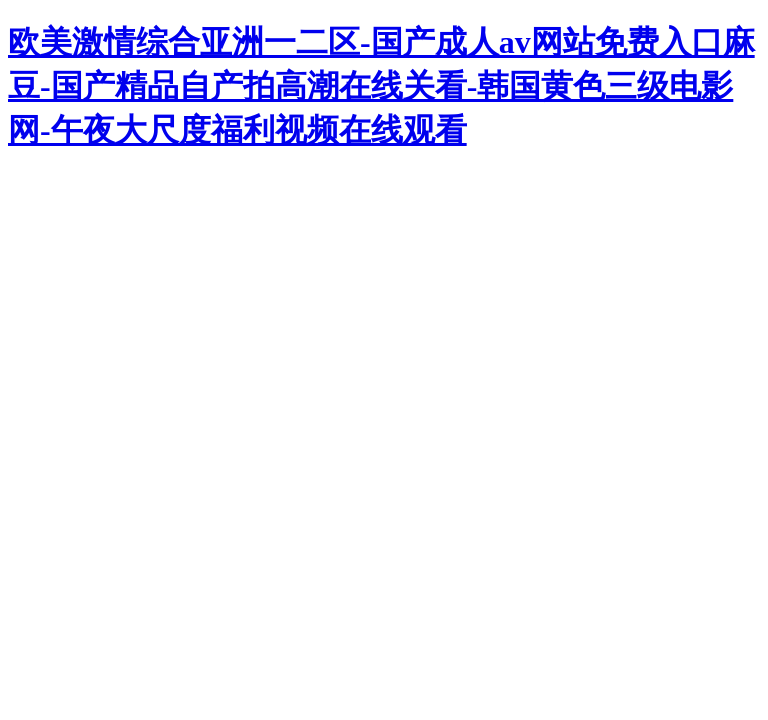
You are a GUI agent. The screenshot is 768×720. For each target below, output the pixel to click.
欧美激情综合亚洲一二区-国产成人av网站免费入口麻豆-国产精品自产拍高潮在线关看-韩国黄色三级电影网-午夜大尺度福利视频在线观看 (381, 86)
